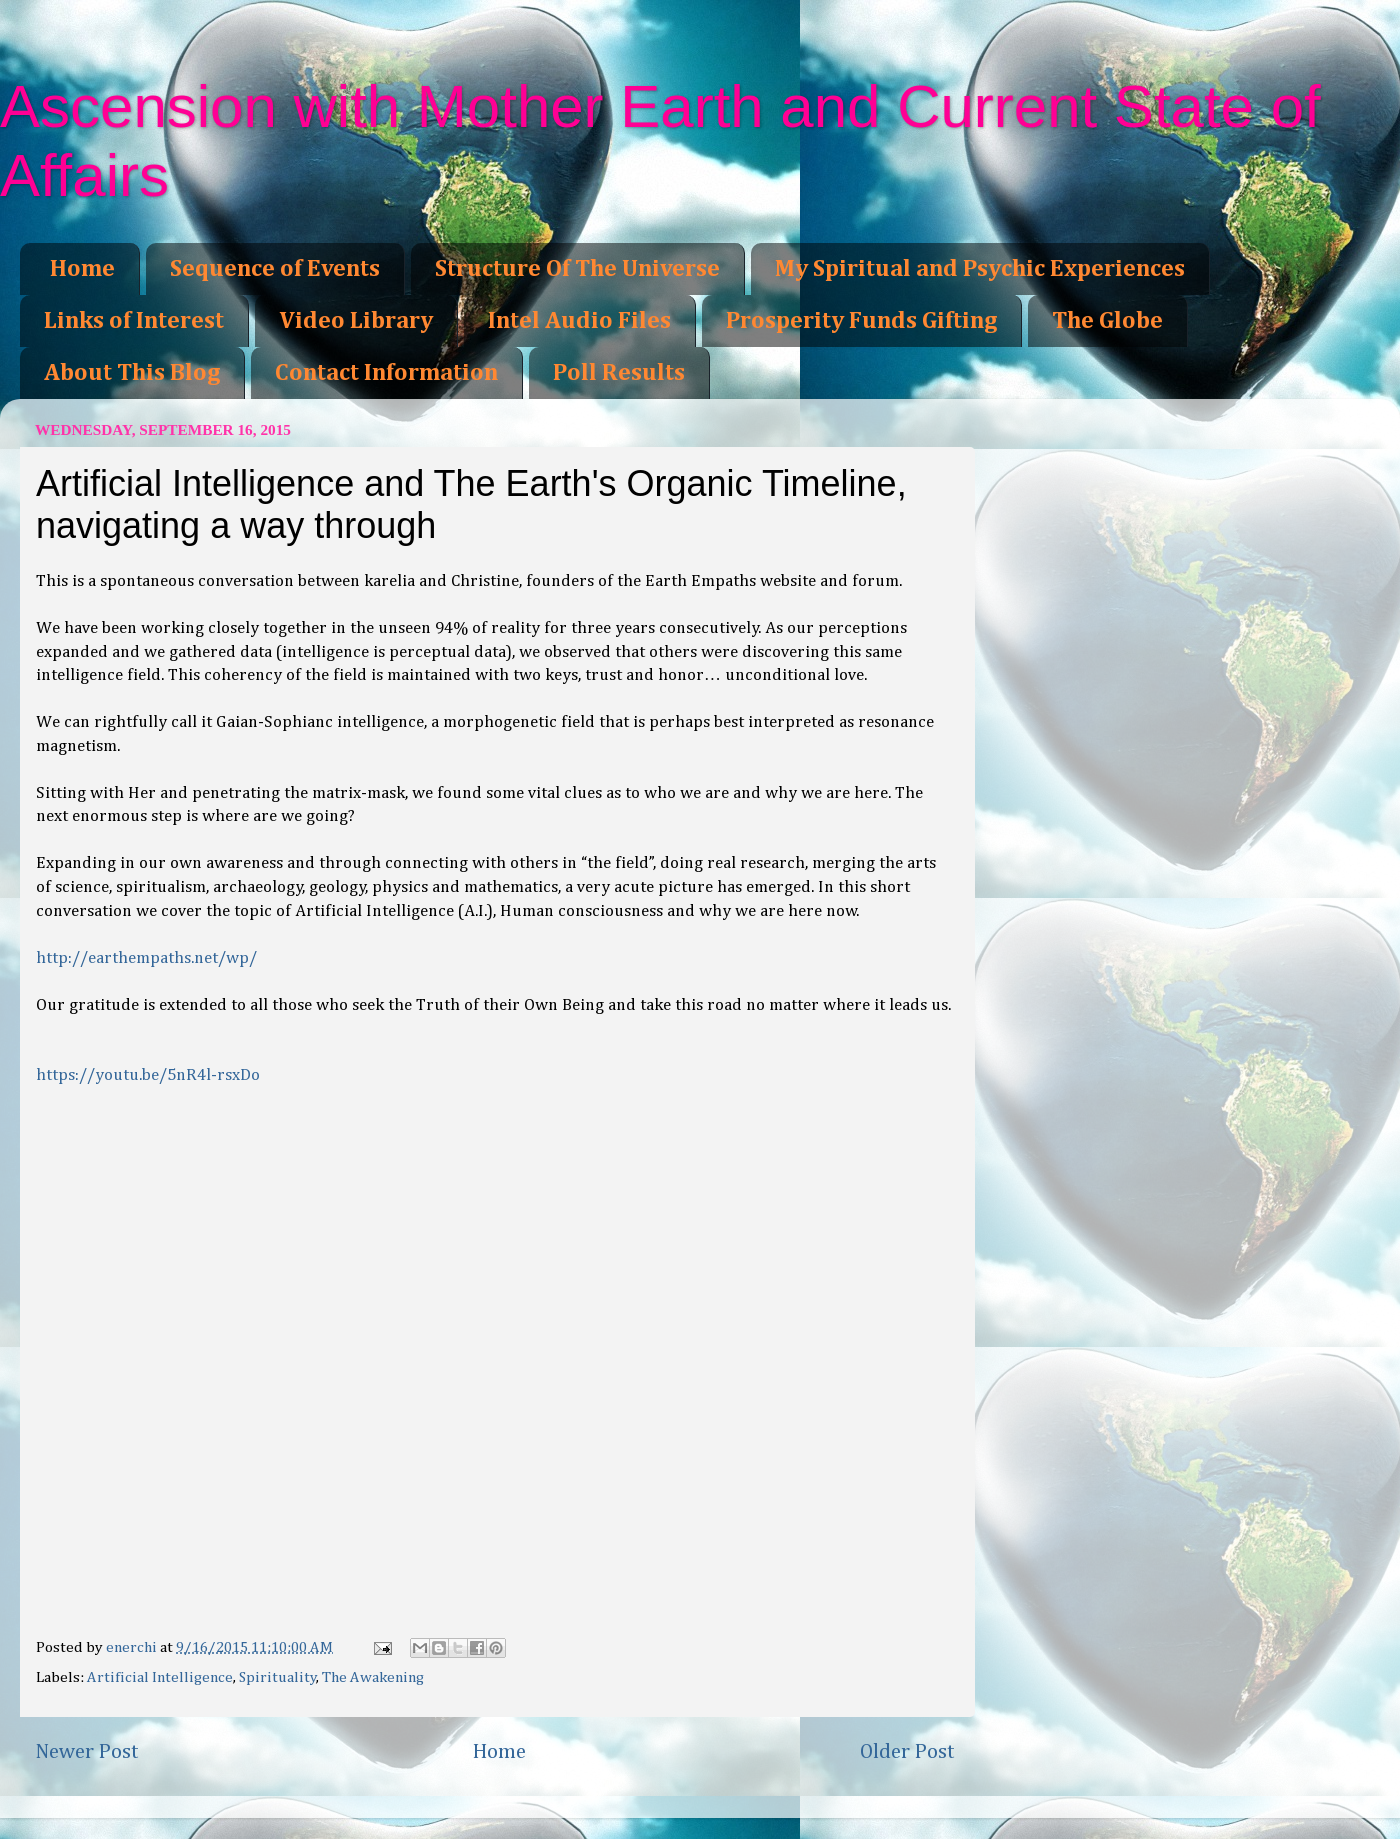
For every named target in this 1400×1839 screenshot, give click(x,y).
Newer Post (87, 1752)
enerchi (133, 1647)
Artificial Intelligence (160, 1677)
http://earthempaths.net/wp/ (146, 958)
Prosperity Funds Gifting (861, 321)
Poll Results (619, 373)
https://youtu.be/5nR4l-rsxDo (148, 1075)
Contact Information (386, 373)
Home (82, 269)
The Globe (1107, 321)
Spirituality (278, 1677)
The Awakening (373, 1677)
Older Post (907, 1752)
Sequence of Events (275, 269)
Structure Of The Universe (577, 269)
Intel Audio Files (579, 321)
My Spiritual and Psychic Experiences (980, 269)
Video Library (356, 321)
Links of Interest (134, 321)
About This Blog (132, 373)
